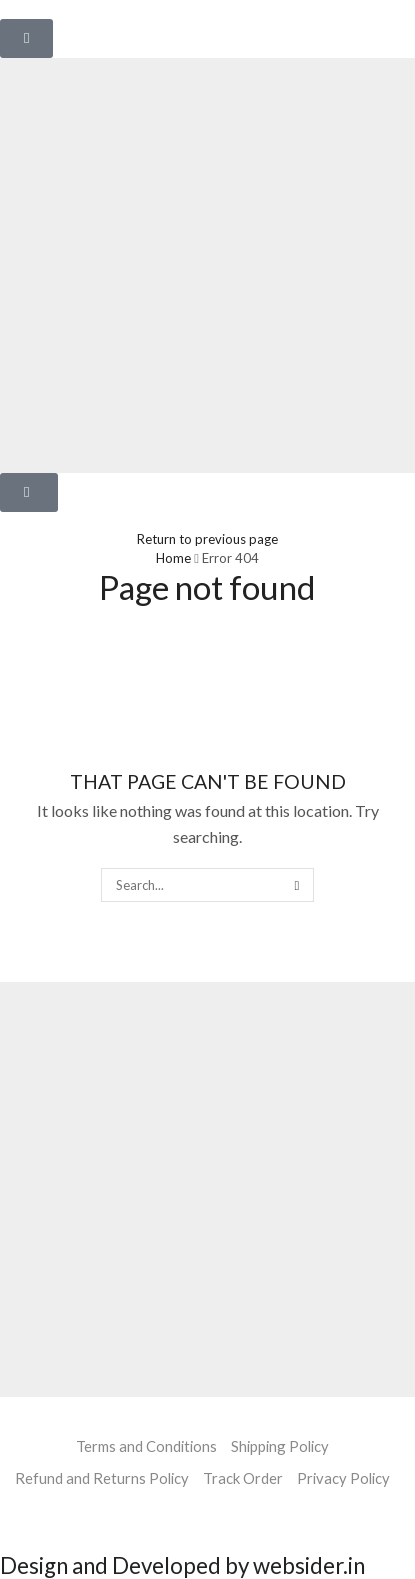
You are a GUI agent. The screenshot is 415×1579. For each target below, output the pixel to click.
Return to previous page (207, 539)
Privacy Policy (343, 1478)
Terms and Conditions (146, 1446)
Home (173, 558)
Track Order (243, 1478)
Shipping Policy (280, 1446)
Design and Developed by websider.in (182, 1565)
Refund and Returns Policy (102, 1478)
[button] (26, 38)
